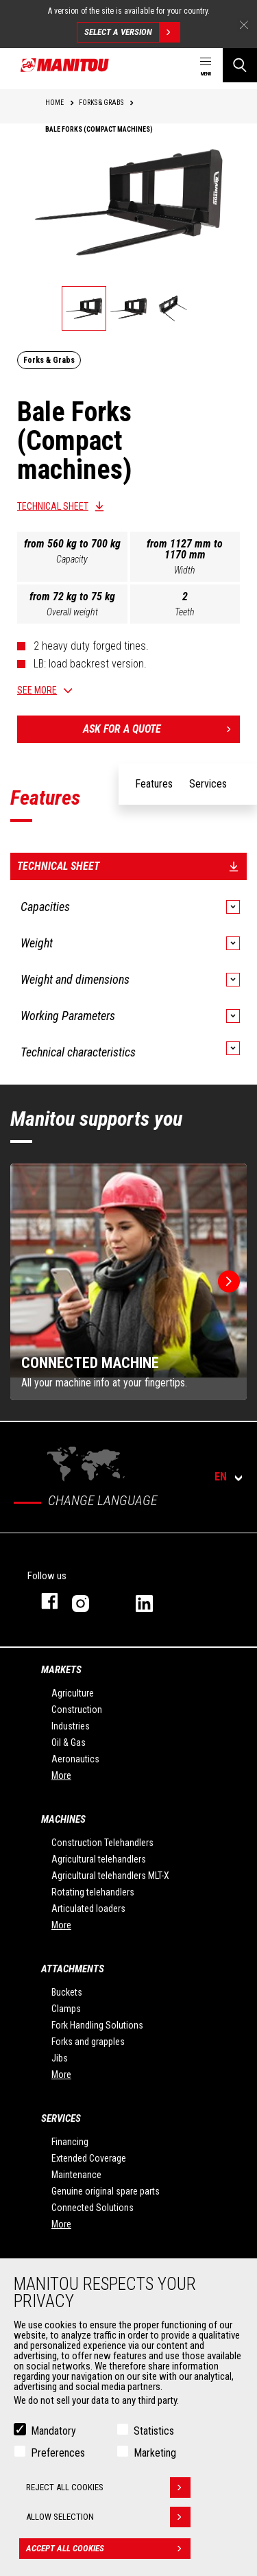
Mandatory (53, 2430)
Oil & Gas (68, 1742)
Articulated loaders (88, 1908)
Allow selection (108, 2517)
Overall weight (72, 612)
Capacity (72, 559)
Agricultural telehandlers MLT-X (110, 1875)
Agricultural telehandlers (98, 1859)
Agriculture (72, 1693)
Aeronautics (75, 1758)
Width (184, 570)
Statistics (154, 2430)
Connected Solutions (92, 2207)
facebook (42, 1600)
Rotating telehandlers (92, 1892)
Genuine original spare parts (105, 2191)
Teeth (185, 612)
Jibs (59, 2058)
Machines (63, 1819)
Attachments (72, 1969)
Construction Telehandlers (102, 1842)
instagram (90, 1601)
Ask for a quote (162, 729)
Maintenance (76, 2174)
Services (61, 2118)
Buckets (66, 1992)
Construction (76, 1709)
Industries (70, 1726)
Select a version (132, 32)
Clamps (66, 2008)
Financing (69, 2141)
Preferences (58, 2452)
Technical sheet (52, 506)
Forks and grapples (88, 2041)
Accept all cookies (108, 2548)
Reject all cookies (108, 2487)
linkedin (154, 1601)
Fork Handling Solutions (97, 2025)
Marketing (155, 2452)
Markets (61, 1670)
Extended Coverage (88, 2158)
